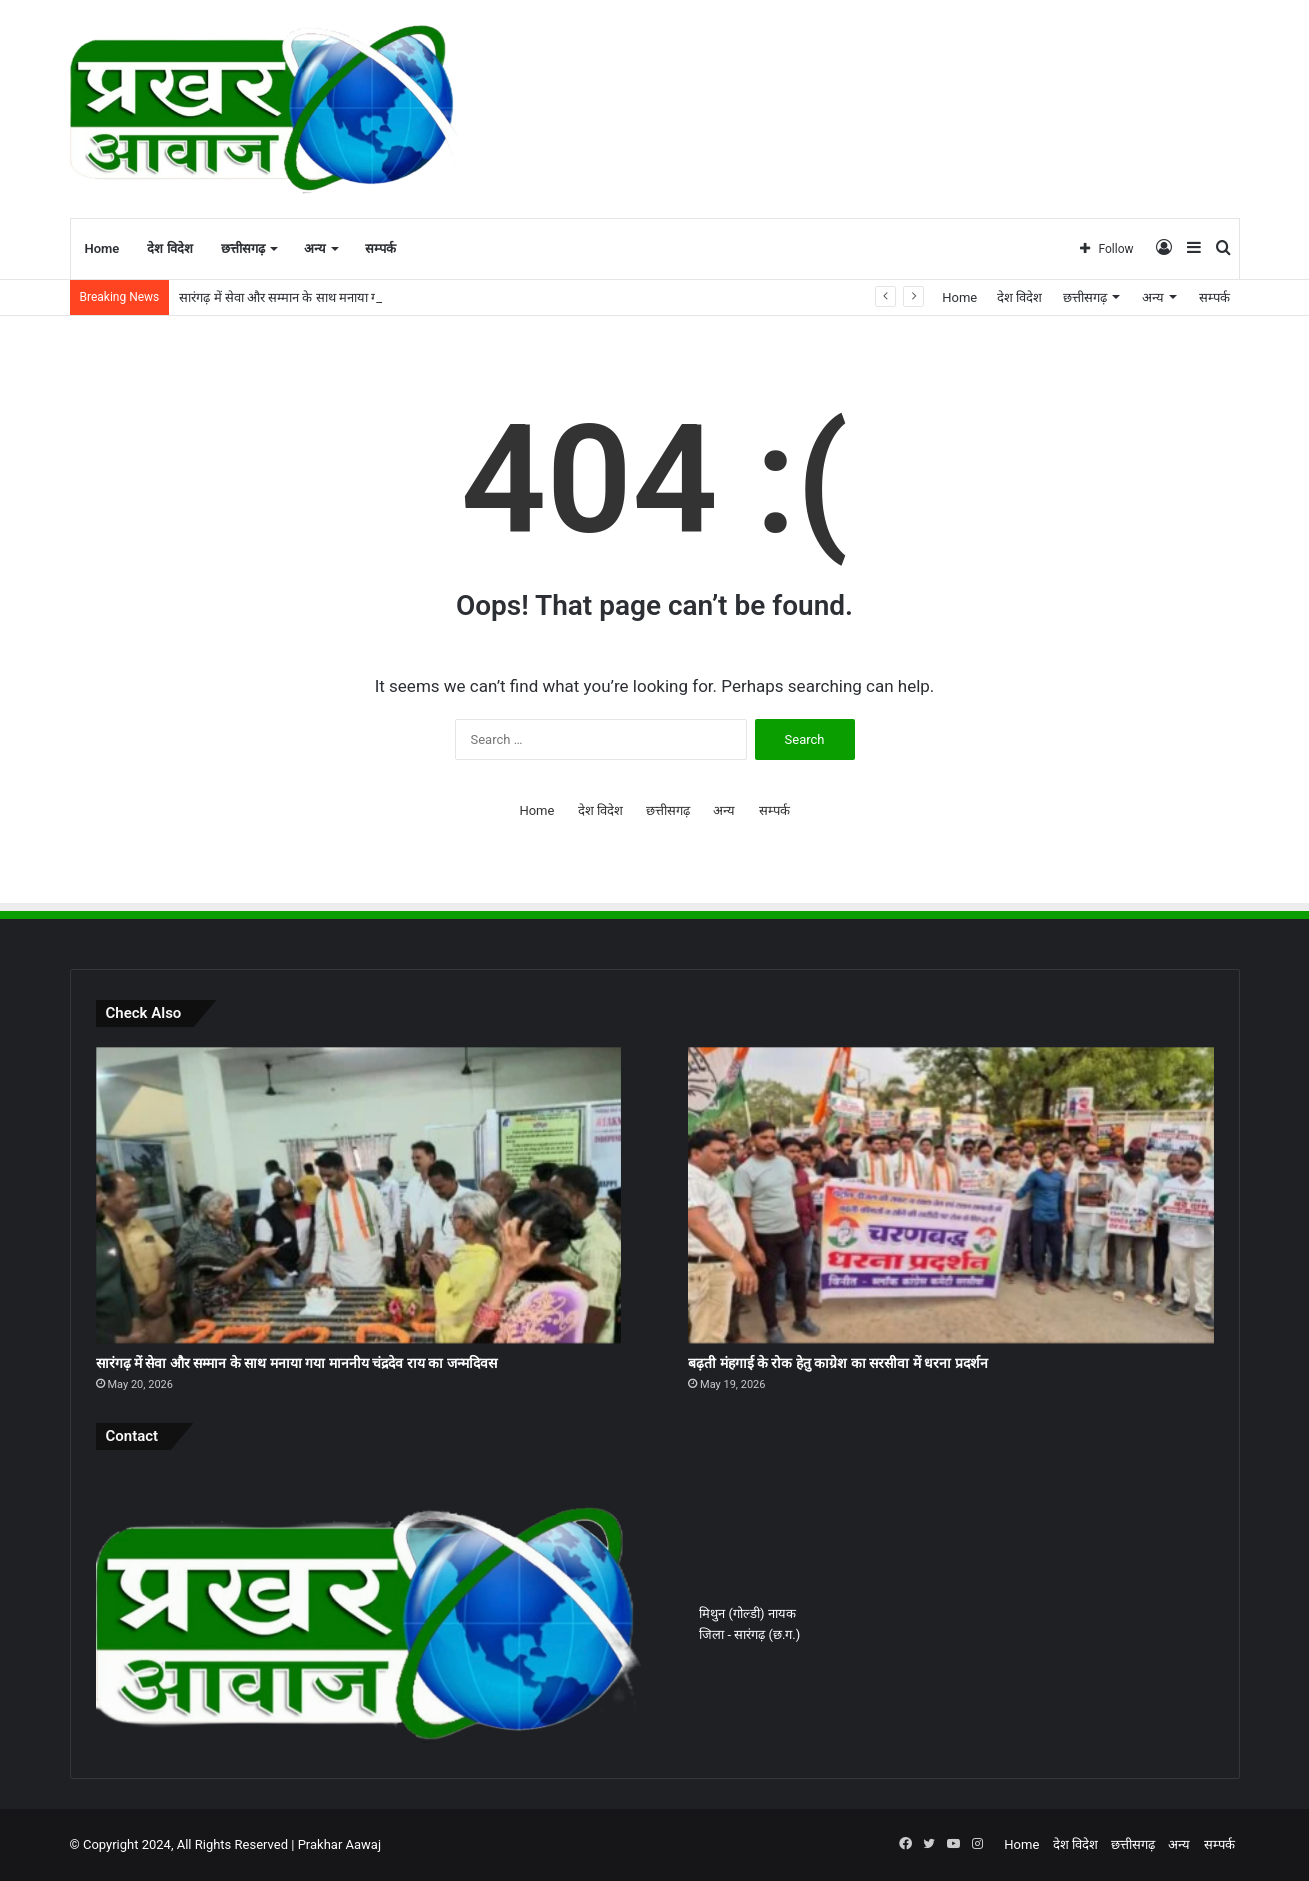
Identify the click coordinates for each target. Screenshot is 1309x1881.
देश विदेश (169, 248)
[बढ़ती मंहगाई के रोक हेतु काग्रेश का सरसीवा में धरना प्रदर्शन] (950, 1195)
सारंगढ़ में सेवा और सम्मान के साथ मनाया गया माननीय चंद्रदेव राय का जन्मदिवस (296, 1363)
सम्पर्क (380, 248)
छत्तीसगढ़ (243, 248)
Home (102, 248)
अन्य (315, 248)
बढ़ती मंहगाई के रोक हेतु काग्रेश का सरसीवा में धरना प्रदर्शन (838, 1363)
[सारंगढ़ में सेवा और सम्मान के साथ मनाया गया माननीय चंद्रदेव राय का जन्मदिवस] (358, 1195)
